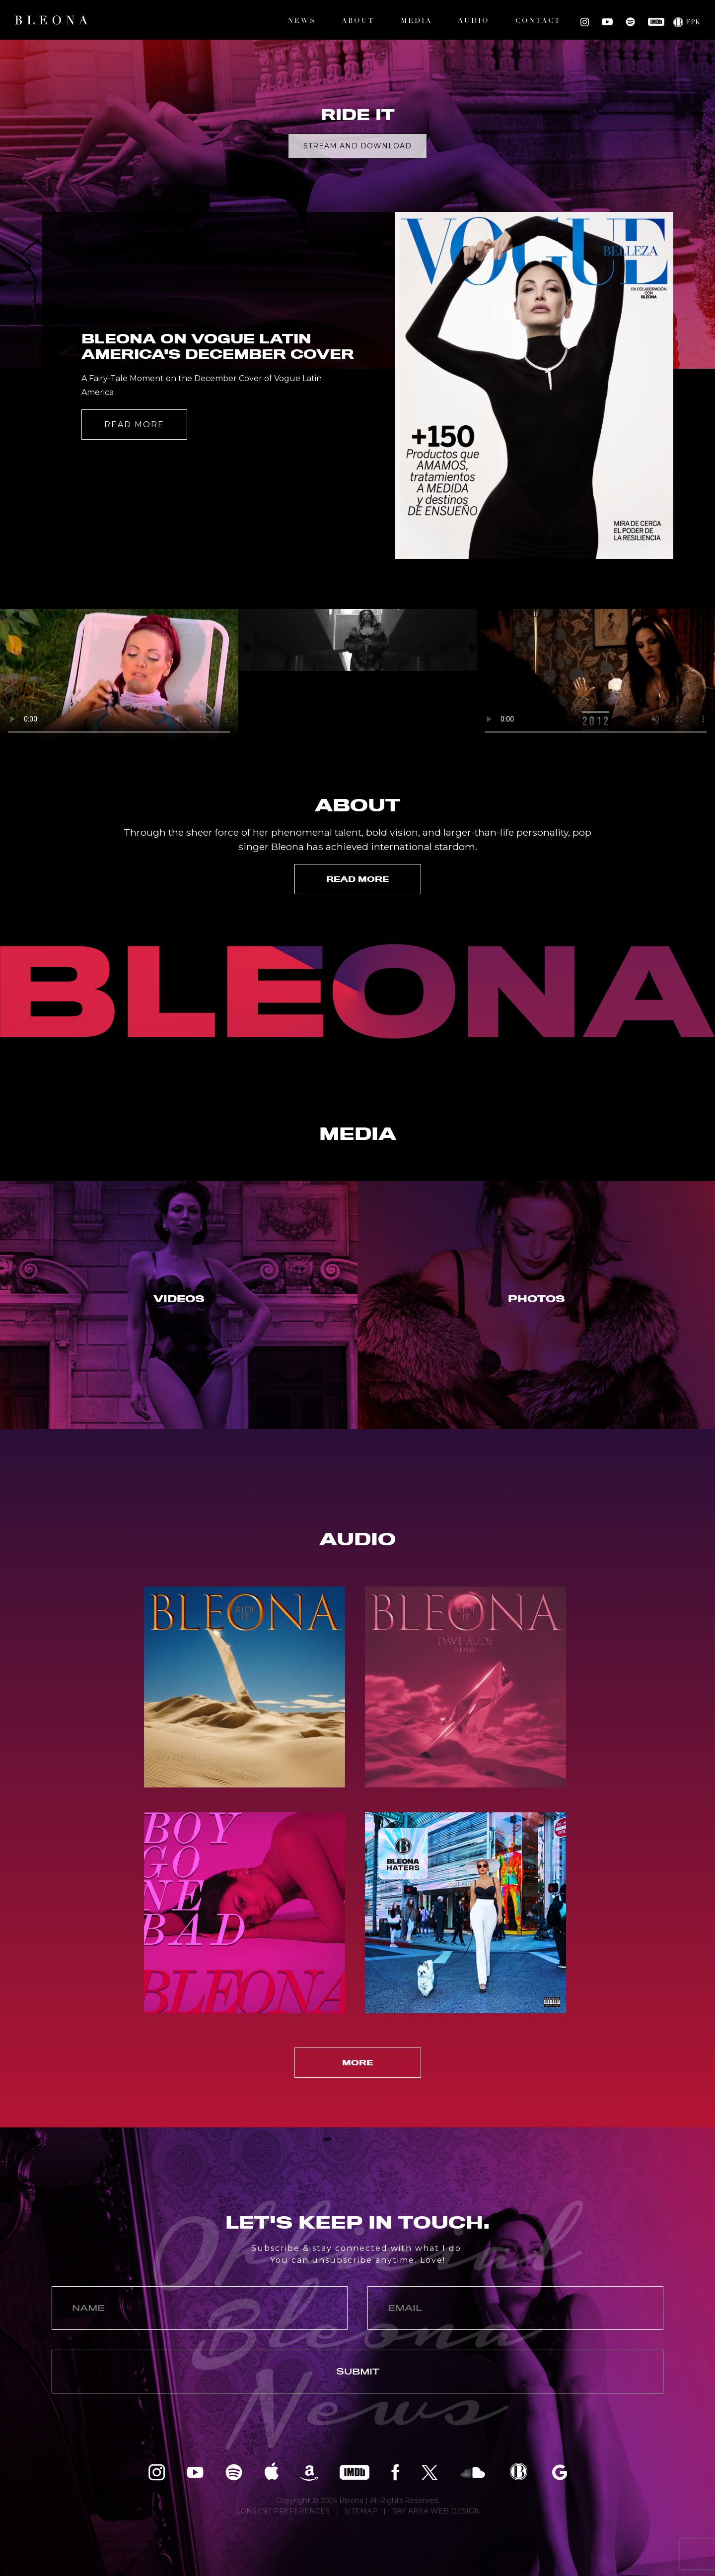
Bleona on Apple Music (271, 2471)
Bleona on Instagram (584, 21)
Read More (134, 424)
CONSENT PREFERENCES (282, 2511)
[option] (357, 204)
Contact (538, 21)
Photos (536, 1299)
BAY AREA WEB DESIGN (436, 2511)
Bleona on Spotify (630, 21)
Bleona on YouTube (607, 21)
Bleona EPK (518, 2471)
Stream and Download (357, 145)
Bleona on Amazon (309, 2471)
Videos (179, 1299)
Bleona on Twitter (430, 2471)
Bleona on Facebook (395, 2471)
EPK (693, 22)
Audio (474, 21)
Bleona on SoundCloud (472, 2471)
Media (416, 21)
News (302, 21)
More (357, 2062)
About (358, 21)
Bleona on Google (559, 2471)
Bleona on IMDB (656, 21)
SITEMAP (360, 2511)
